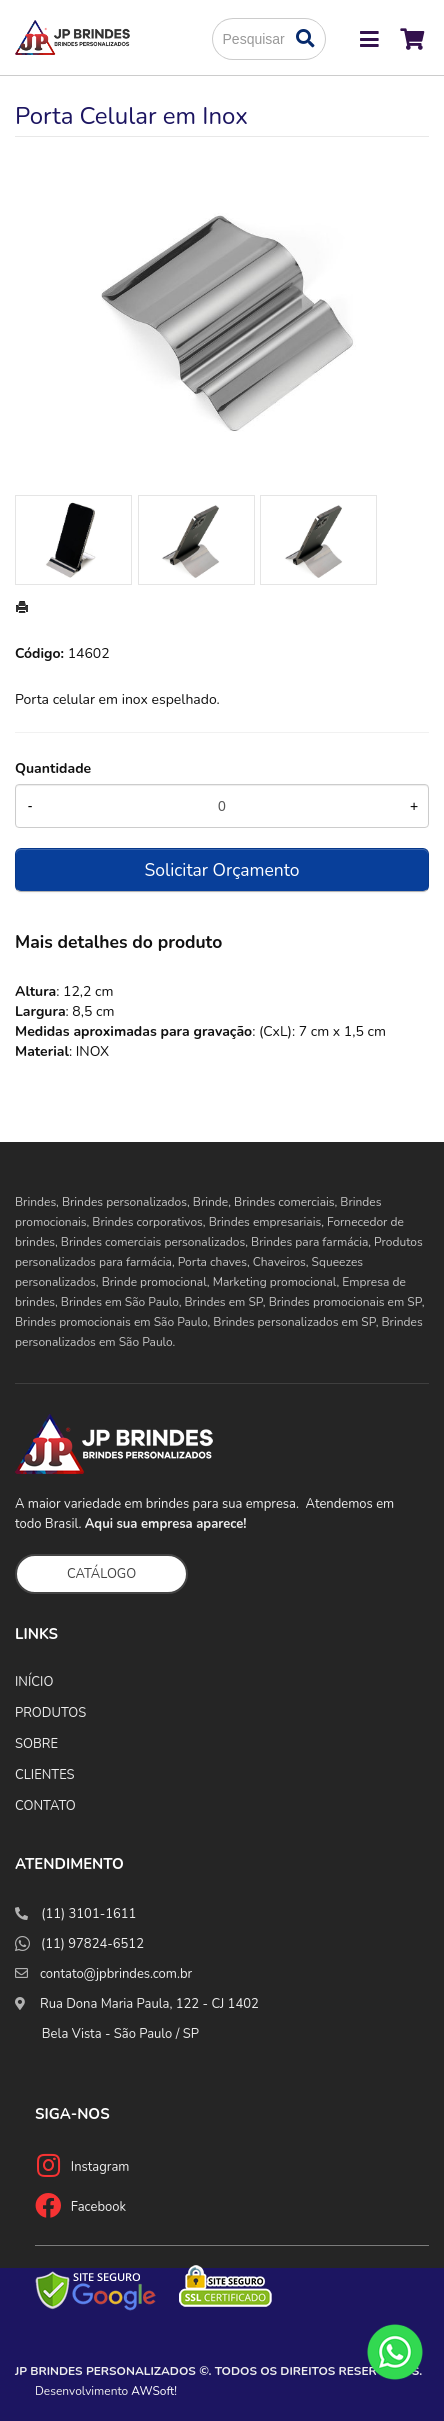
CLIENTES (45, 1775)
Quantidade (53, 768)
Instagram (100, 2167)
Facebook (98, 2207)
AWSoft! (154, 2391)
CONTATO (45, 1806)
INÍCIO (34, 1682)
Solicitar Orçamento (222, 870)
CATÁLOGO (101, 1574)
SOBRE (36, 1744)
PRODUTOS (50, 1713)
